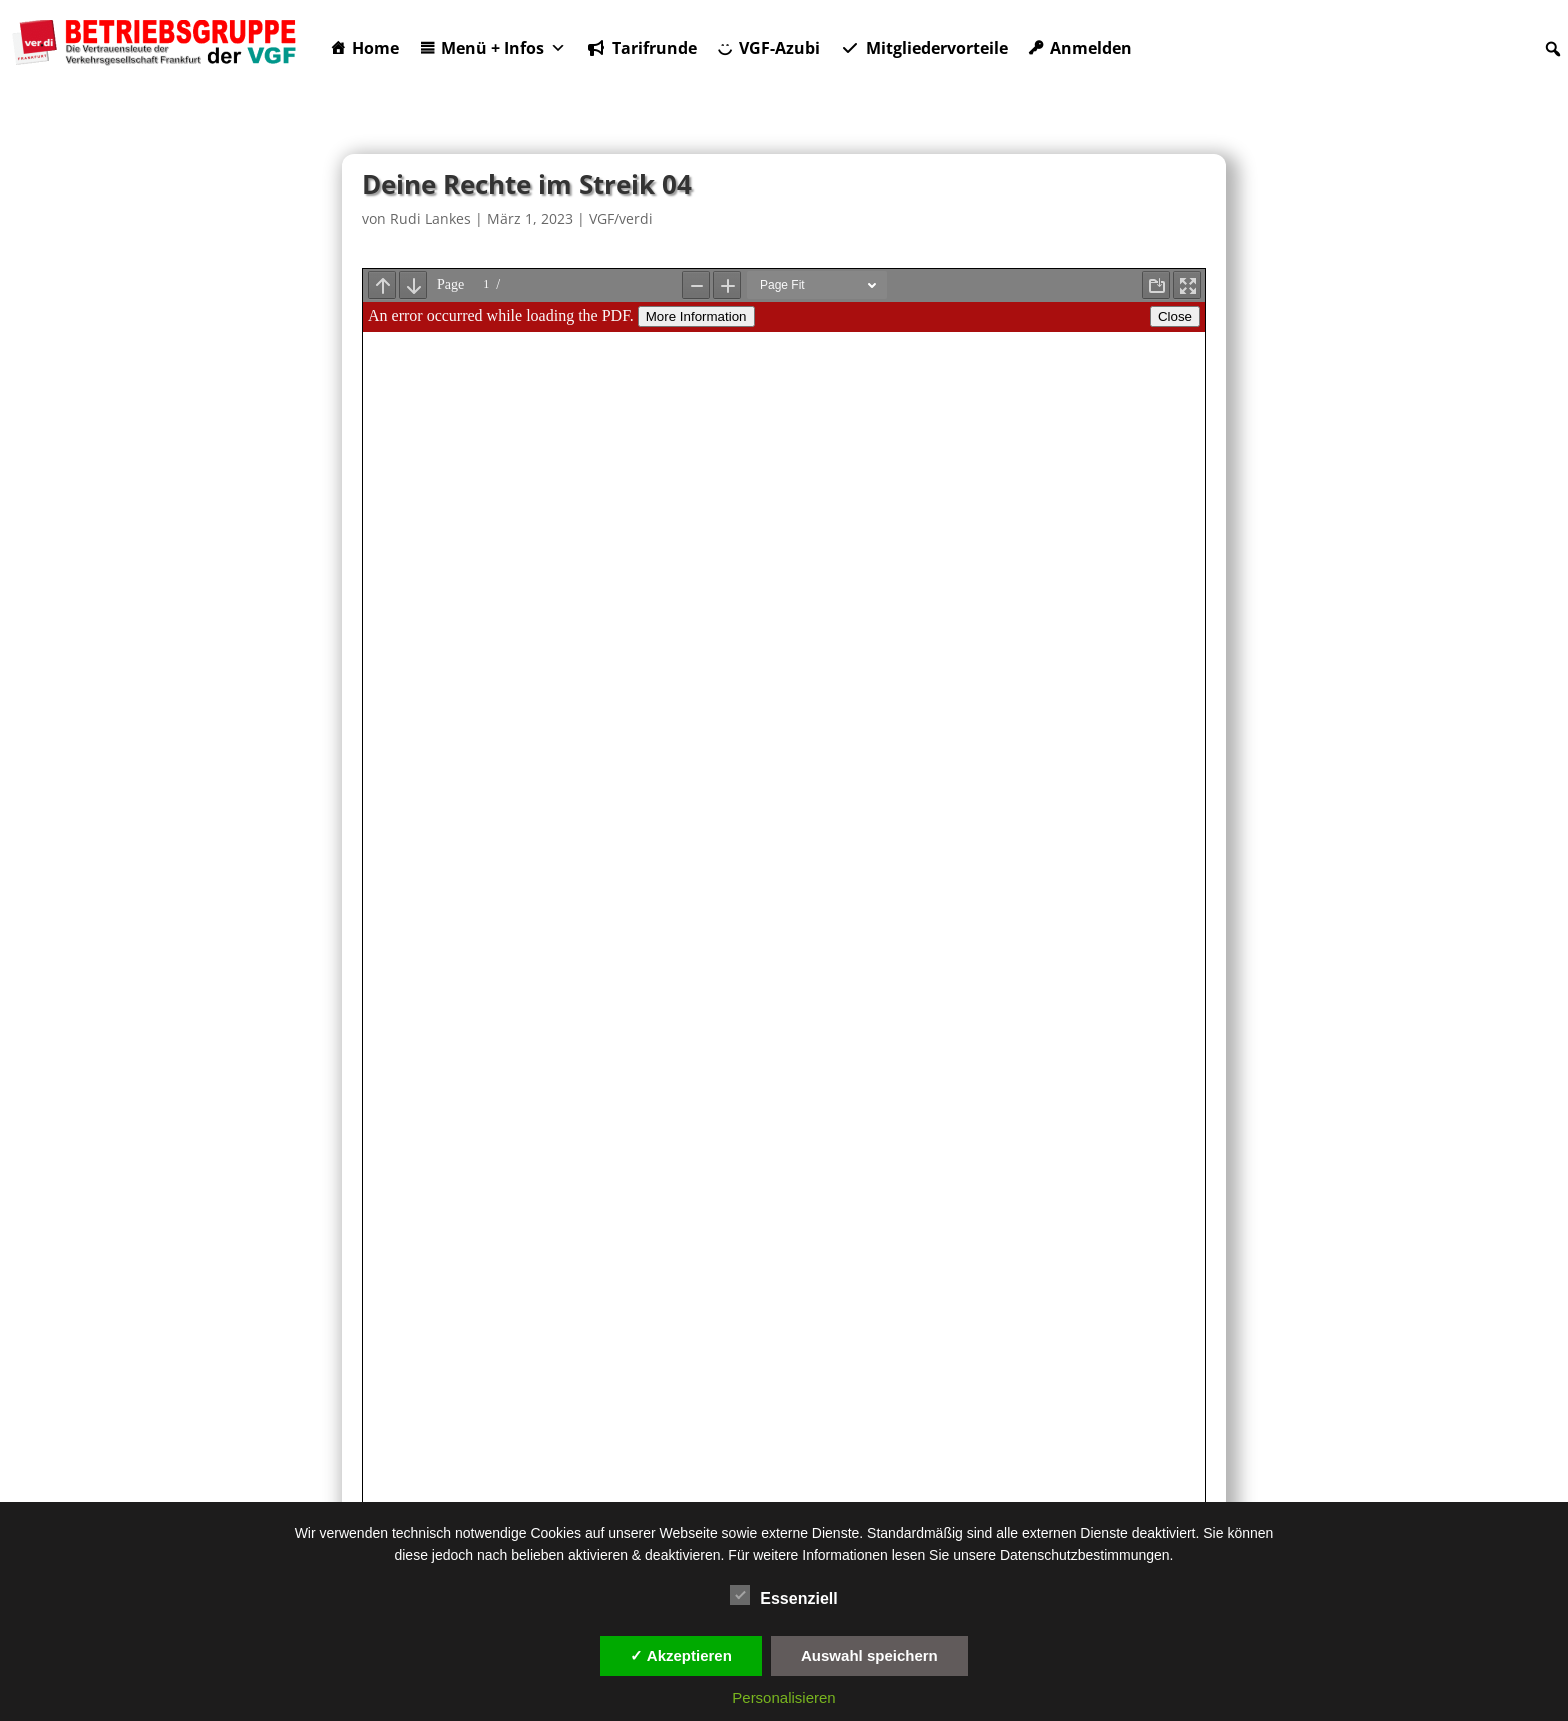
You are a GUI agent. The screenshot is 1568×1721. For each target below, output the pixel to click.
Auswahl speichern (869, 1655)
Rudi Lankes (430, 218)
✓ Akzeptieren (681, 1655)
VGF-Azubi (779, 48)
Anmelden (1091, 48)
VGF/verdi (621, 218)
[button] (1553, 49)
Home (375, 48)
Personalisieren (783, 1697)
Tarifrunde (654, 48)
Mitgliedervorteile (937, 48)
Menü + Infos (503, 48)
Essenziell (783, 1596)
